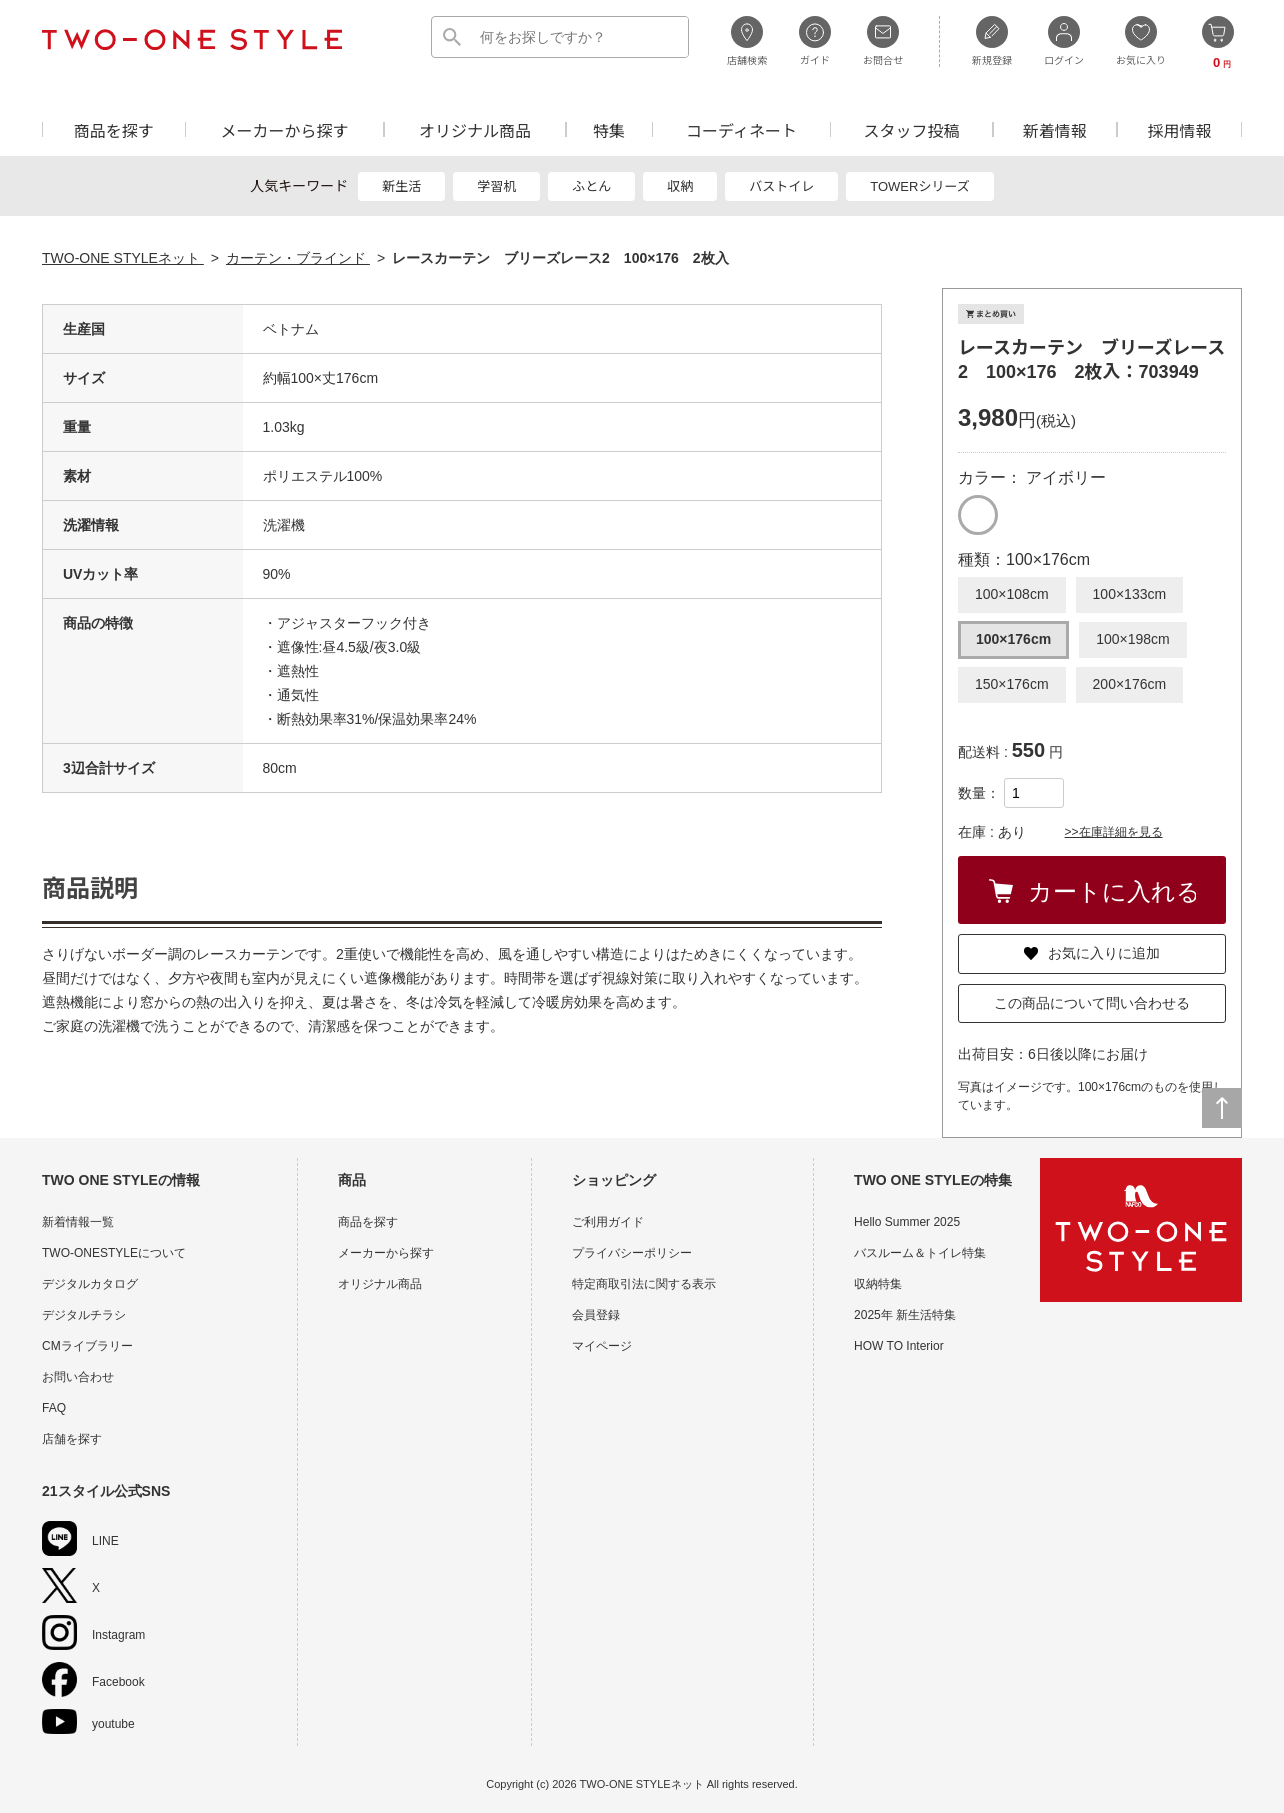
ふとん (591, 186)
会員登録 (596, 1315)
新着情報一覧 (78, 1222)
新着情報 (1055, 129)
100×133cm (1130, 594)
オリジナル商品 (475, 129)
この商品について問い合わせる (1092, 1003)
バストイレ (781, 186)
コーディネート (741, 129)
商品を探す (114, 129)
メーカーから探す (284, 129)
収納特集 (878, 1284)
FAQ (54, 1408)
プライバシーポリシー (632, 1253)
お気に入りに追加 (1092, 953)
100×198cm (1133, 639)
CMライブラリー (87, 1346)
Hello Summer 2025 (907, 1222)
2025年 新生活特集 (905, 1315)
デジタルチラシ (84, 1315)
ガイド (815, 41)
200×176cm (1130, 684)
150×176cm (1012, 684)
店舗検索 (747, 41)
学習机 (496, 186)
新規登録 (992, 41)
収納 (680, 186)
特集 (609, 129)
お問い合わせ (78, 1377)
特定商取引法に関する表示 (644, 1284)
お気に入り (1141, 41)
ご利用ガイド (608, 1222)
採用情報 (1180, 129)
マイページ (602, 1346)
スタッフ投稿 (911, 129)
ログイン (1064, 41)
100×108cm (1012, 594)
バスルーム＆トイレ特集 (920, 1253)
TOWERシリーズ (920, 186)
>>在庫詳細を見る (1114, 832)
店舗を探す (72, 1439)
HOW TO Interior (899, 1346)
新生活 (401, 186)
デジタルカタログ (90, 1284)
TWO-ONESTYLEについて (114, 1253)
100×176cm (1013, 639)
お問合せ (883, 41)
